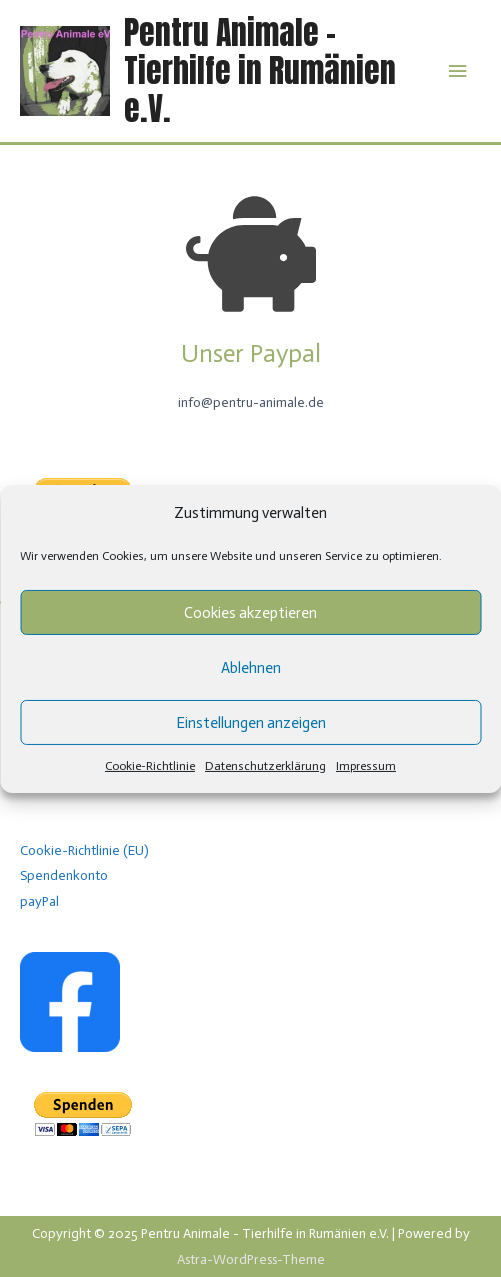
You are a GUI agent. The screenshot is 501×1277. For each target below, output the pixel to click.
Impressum (366, 766)
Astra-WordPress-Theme (251, 1259)
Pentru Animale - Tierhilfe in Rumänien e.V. (260, 71)
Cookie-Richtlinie (150, 766)
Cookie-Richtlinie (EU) (84, 850)
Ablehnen (251, 668)
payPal (39, 901)
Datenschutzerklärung (265, 766)
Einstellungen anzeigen (251, 723)
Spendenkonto (64, 875)
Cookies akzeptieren (250, 613)
